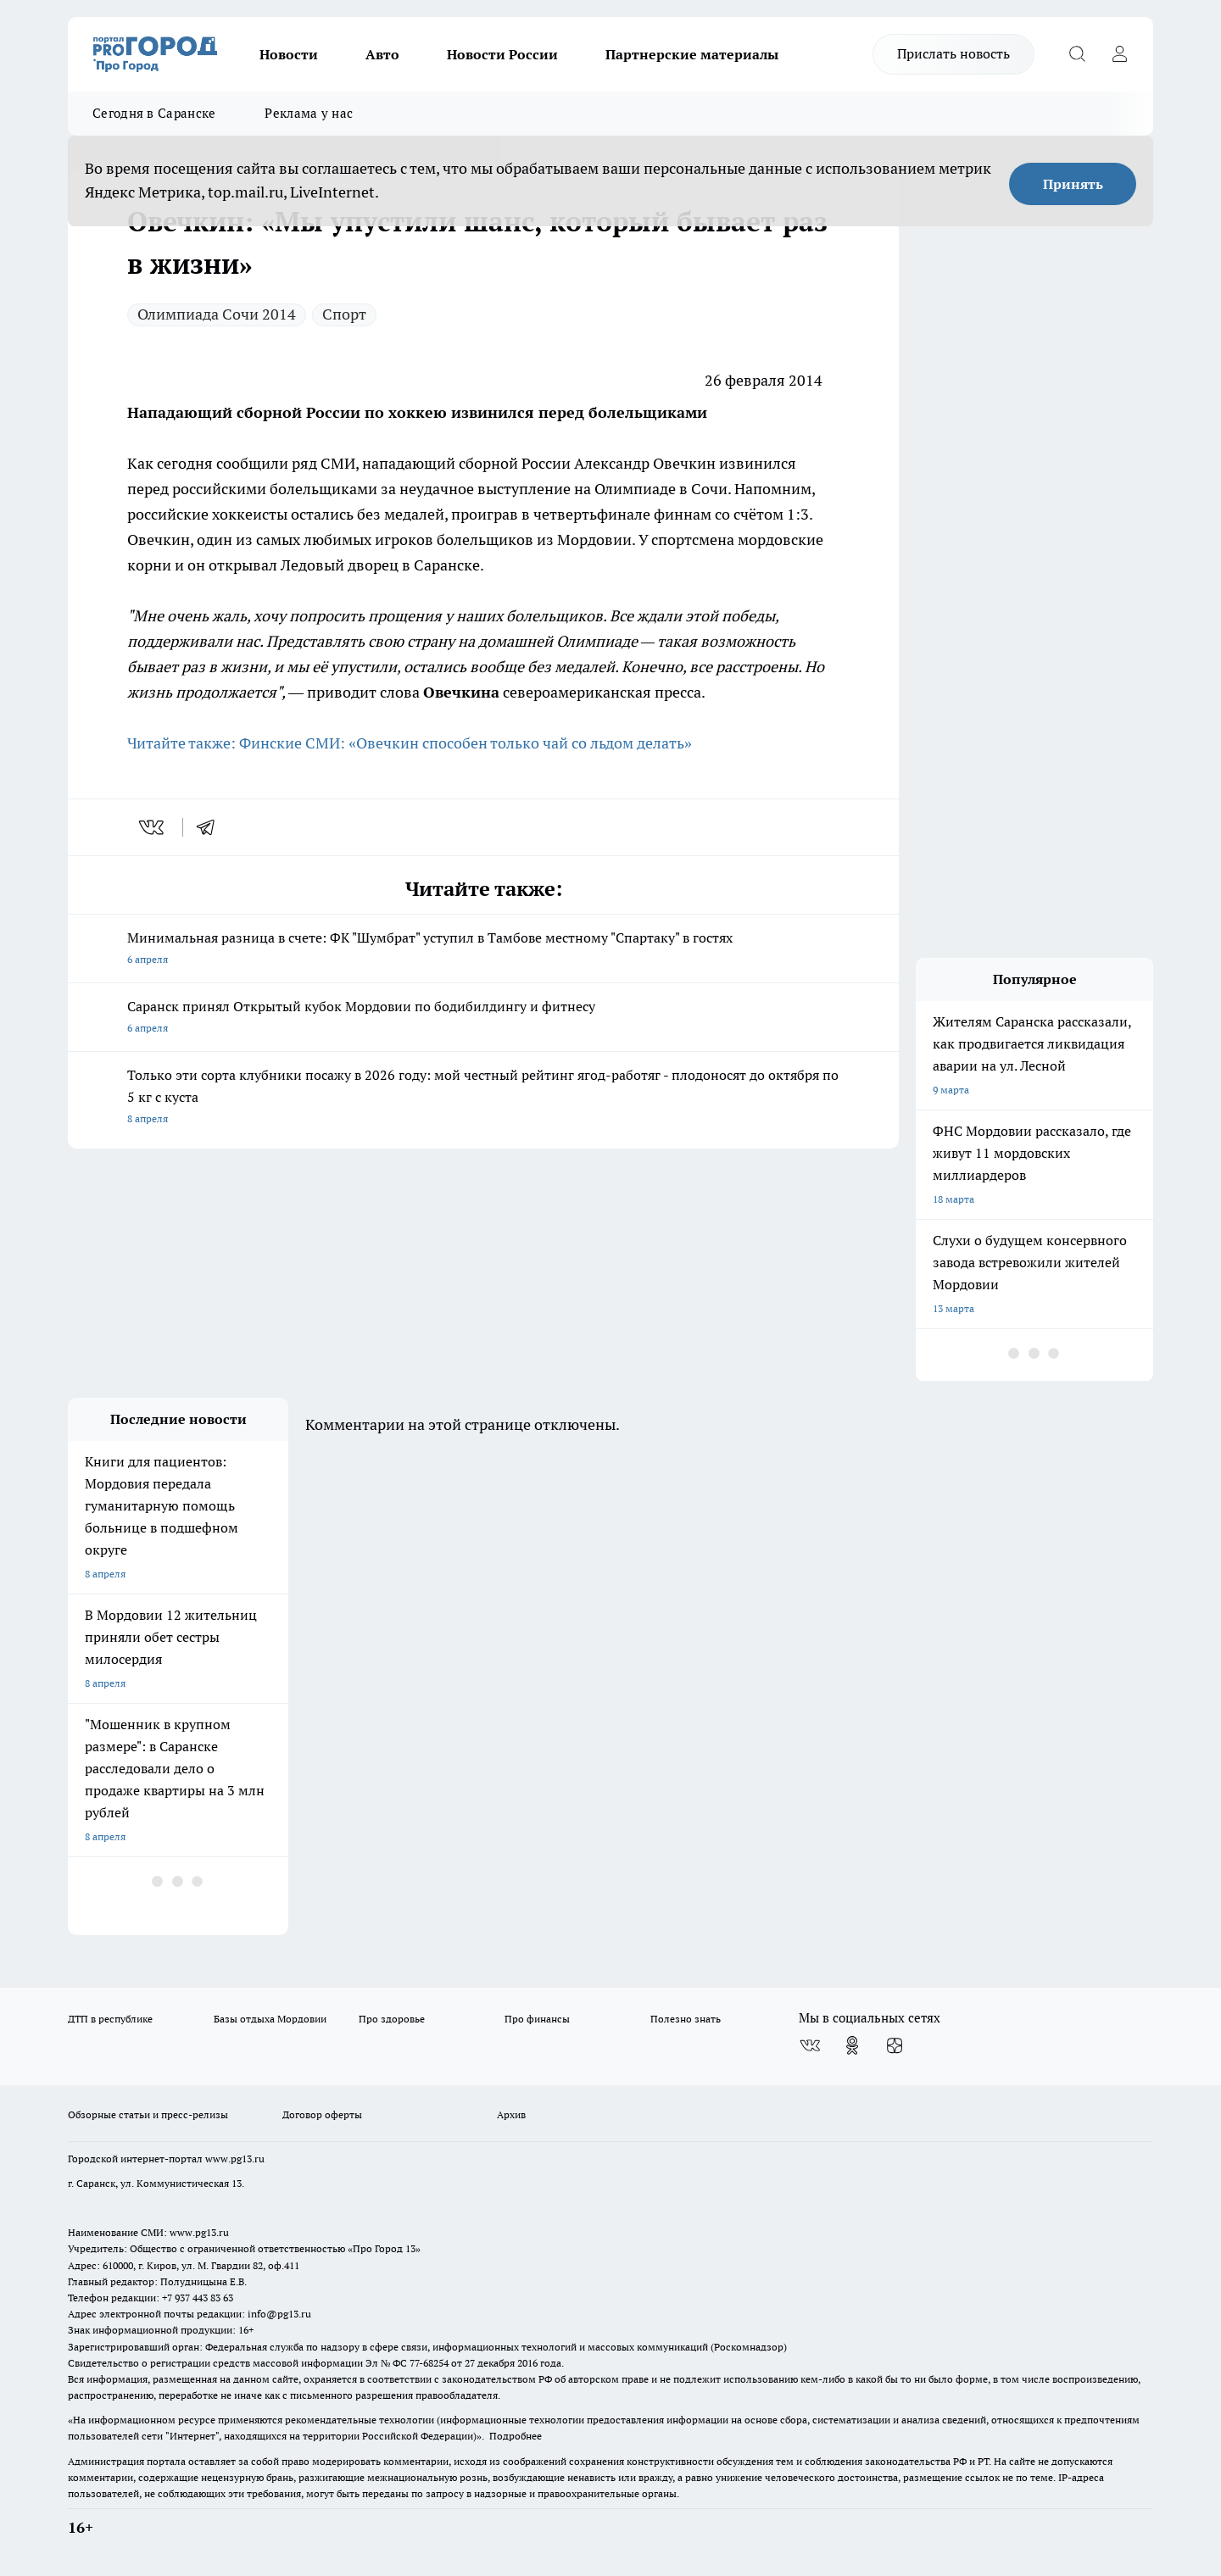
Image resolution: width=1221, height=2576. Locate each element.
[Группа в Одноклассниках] (852, 2045)
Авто (382, 54)
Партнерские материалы (691, 54)
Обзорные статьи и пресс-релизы (148, 2114)
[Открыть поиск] (1077, 54)
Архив (511, 2114)
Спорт (344, 314)
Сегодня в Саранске (153, 113)
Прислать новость (953, 53)
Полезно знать (685, 2018)
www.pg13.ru (235, 2158)
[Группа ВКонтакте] (810, 2045)
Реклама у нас (309, 113)
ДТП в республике (110, 2018)
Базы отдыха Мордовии (270, 2018)
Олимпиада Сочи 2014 (216, 314)
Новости (288, 54)
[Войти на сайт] (1119, 54)
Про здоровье (392, 2018)
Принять (1073, 183)
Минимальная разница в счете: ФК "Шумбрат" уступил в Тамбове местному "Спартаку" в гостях (483, 950)
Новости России (502, 54)
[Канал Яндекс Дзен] (894, 2045)
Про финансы (537, 2018)
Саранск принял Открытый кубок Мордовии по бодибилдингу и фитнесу (483, 1018)
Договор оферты (322, 2114)
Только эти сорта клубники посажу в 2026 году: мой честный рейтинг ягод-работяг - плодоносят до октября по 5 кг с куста (483, 1098)
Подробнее (515, 2435)
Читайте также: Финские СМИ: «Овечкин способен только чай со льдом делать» (409, 743)
